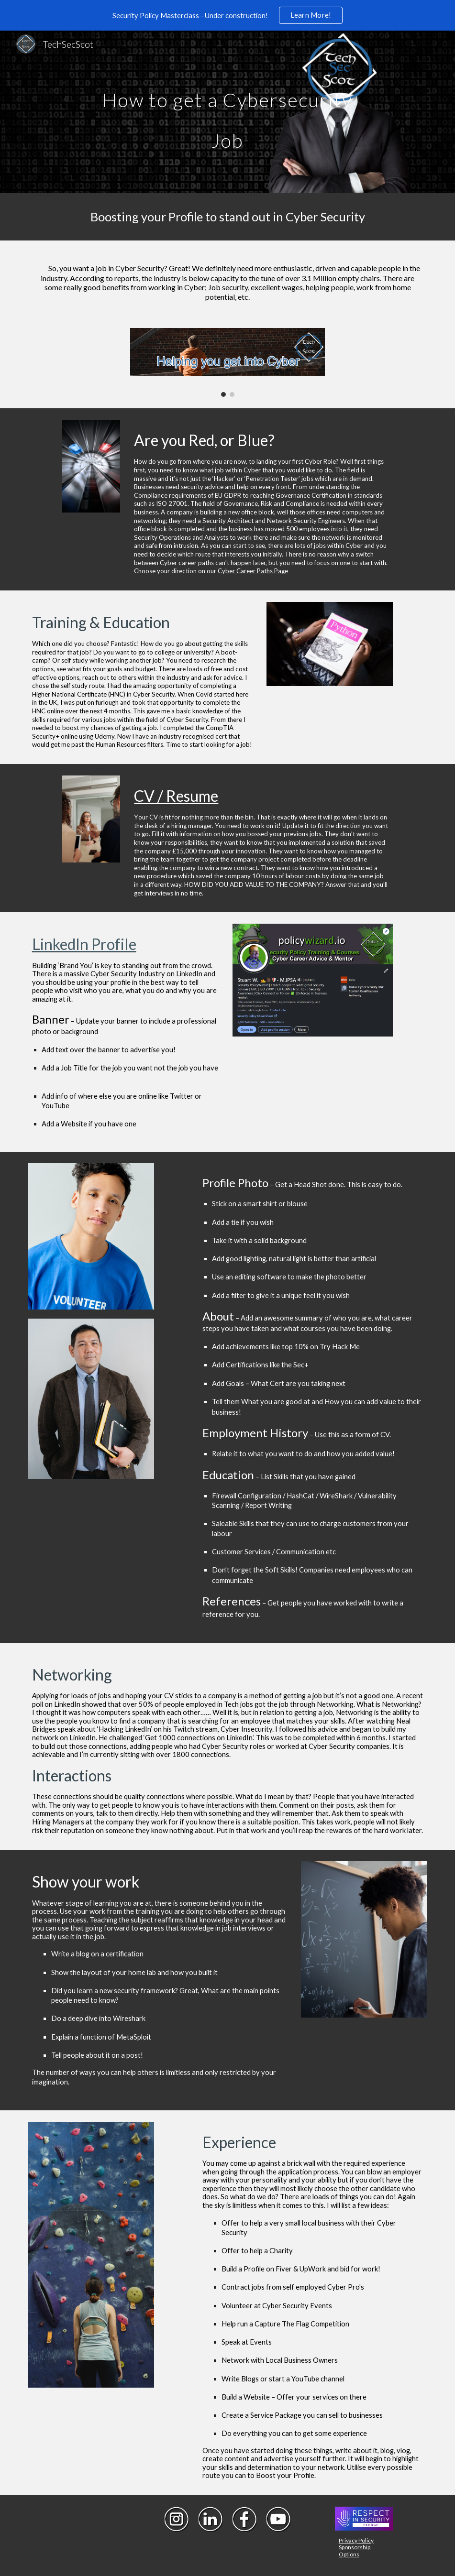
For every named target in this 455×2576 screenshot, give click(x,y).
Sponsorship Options (355, 2550)
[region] (227, 15)
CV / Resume (176, 795)
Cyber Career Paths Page (253, 571)
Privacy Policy (356, 2540)
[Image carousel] (227, 362)
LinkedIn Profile (84, 944)
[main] (227, 112)
